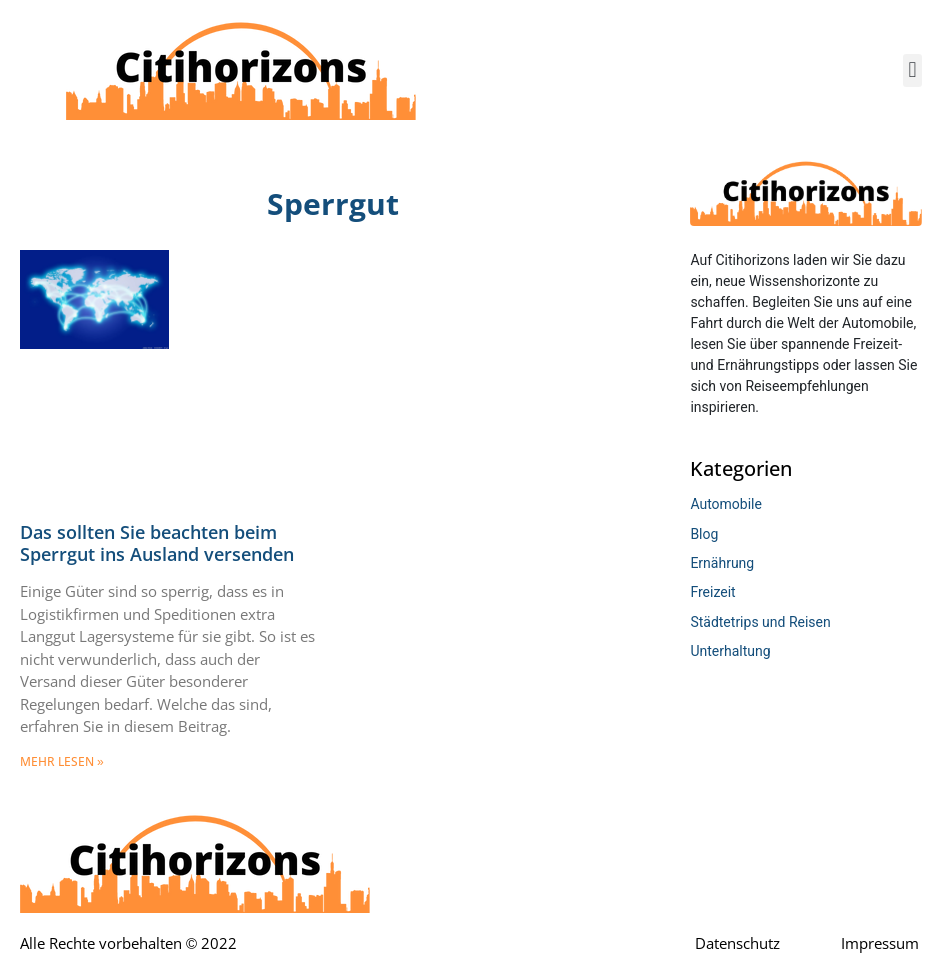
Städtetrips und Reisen (760, 622)
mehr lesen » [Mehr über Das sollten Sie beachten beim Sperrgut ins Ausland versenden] (62, 762)
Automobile (726, 504)
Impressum (880, 944)
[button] (912, 70)
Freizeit (712, 592)
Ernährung (722, 563)
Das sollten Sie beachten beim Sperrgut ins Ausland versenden (157, 544)
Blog (704, 534)
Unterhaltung (730, 651)
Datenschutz (737, 944)
